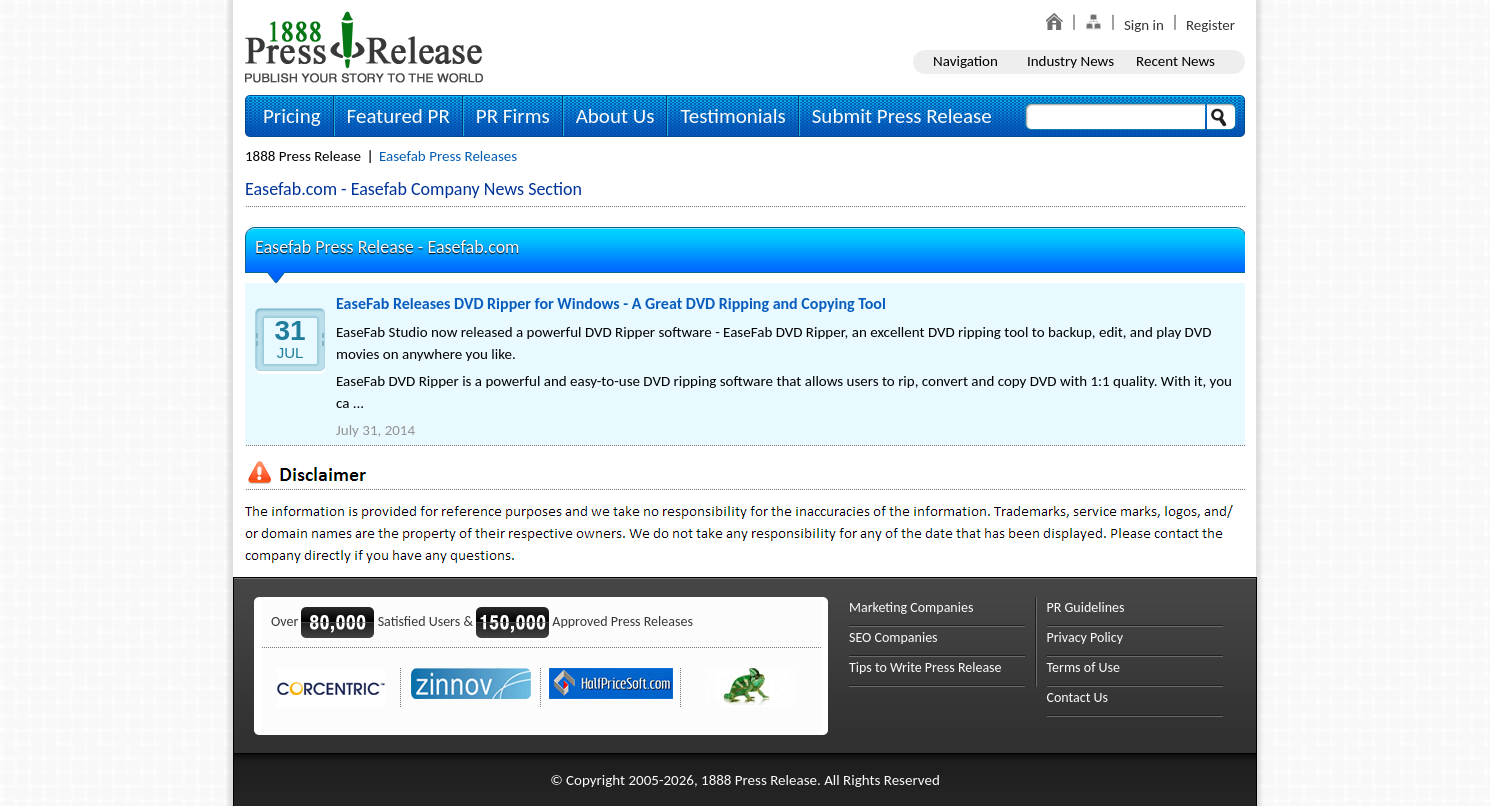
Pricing (292, 116)
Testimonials (732, 116)
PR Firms (513, 116)
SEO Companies (893, 637)
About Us (615, 116)
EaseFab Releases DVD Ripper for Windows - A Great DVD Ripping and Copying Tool (611, 303)
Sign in (1144, 25)
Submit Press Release (902, 116)
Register (1210, 25)
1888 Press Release (303, 156)
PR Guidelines (1086, 607)
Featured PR (398, 116)
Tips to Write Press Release (925, 667)
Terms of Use (1084, 667)
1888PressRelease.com (364, 46)
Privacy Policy (1085, 637)
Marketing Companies (911, 607)
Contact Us (1078, 697)
